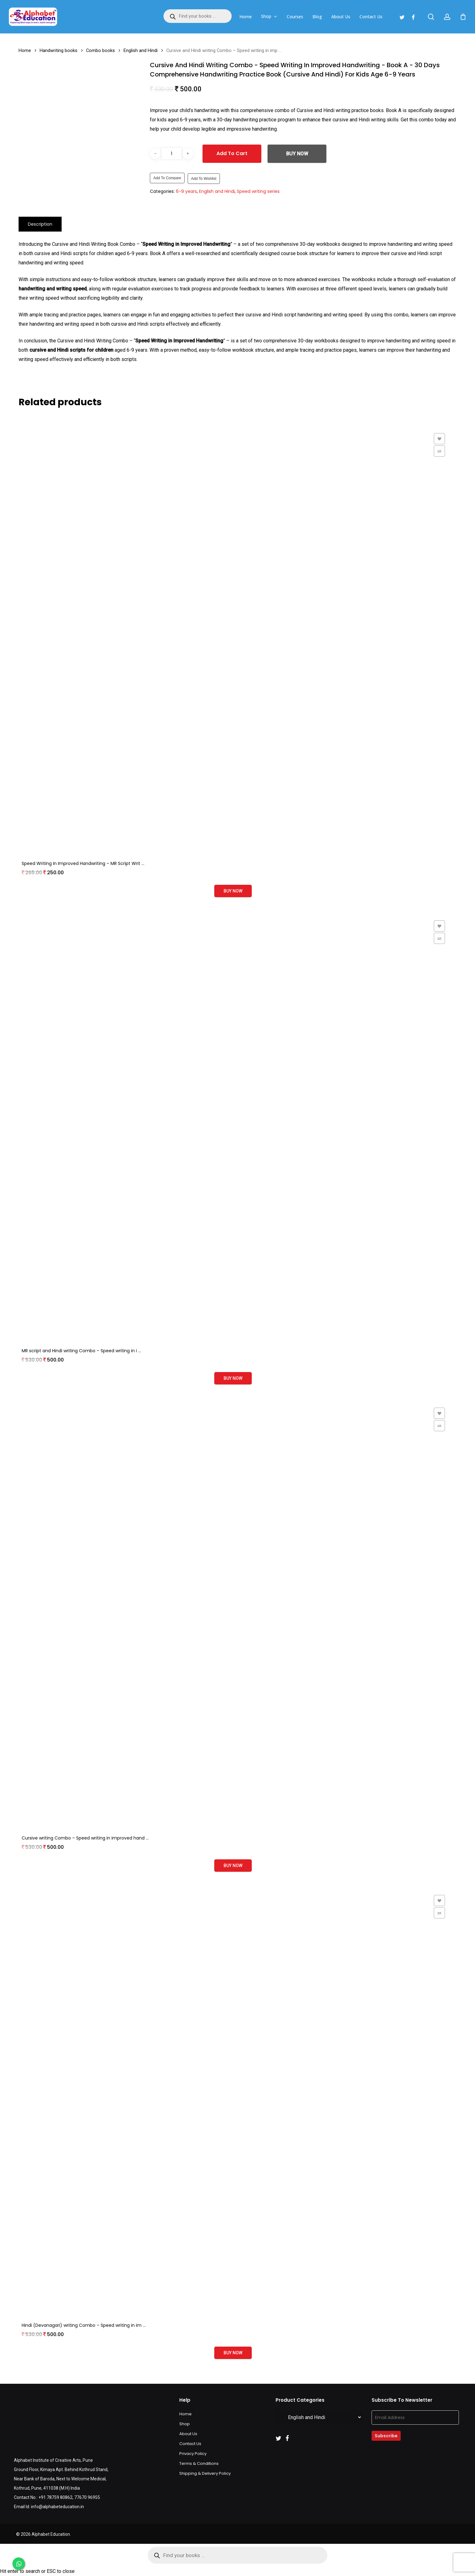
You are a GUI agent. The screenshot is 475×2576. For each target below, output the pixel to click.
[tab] (40, 224)
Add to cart (231, 153)
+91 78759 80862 (55, 2497)
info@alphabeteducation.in (57, 2506)
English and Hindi (141, 50)
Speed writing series (258, 191)
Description (40, 224)
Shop (184, 2424)
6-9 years (186, 191)
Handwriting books (58, 50)
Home (25, 50)
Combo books (100, 50)
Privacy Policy (193, 2454)
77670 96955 (87, 2497)
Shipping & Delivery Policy (205, 2473)
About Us (188, 2434)
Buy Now (297, 154)
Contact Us (190, 2444)
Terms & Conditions (199, 2463)
